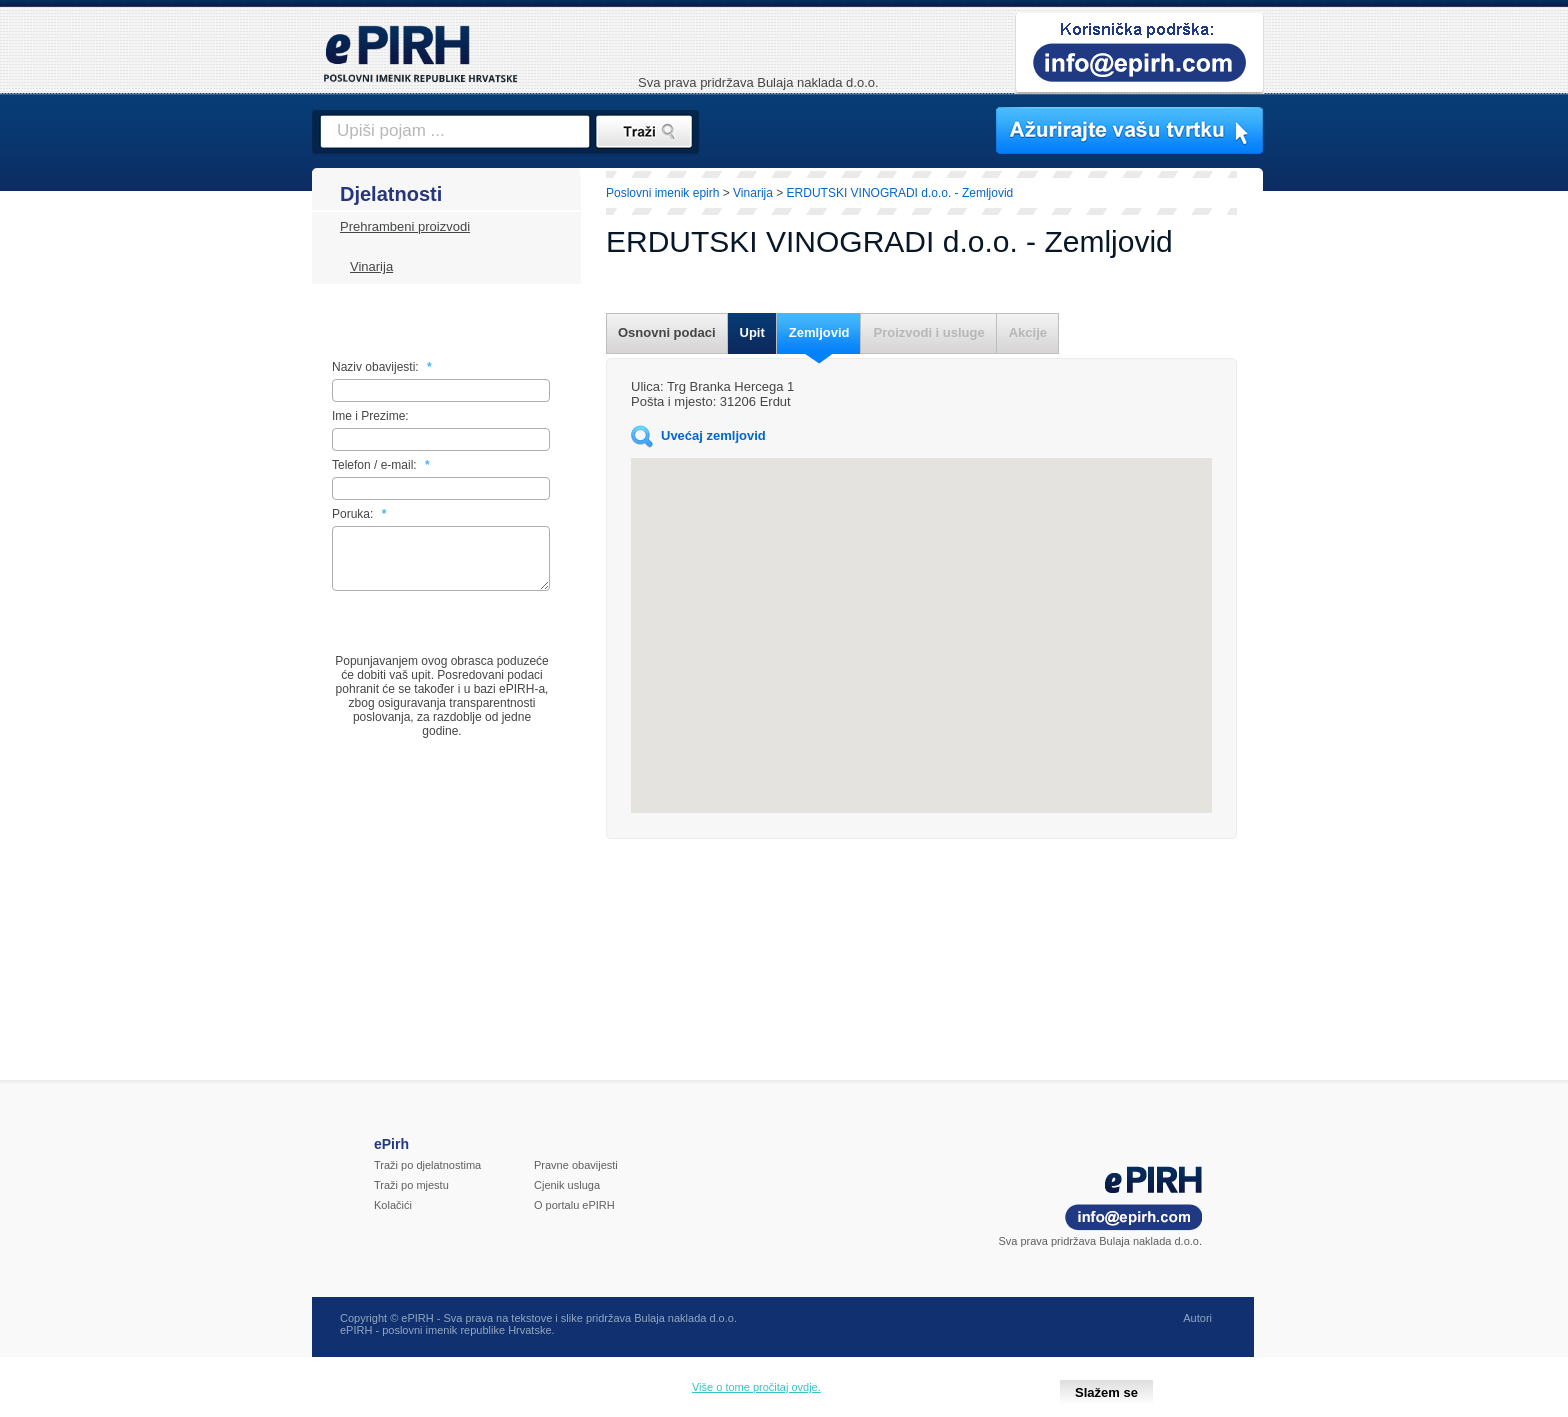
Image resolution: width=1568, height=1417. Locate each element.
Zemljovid (819, 332)
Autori (1197, 1330)
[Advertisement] (1351, 515)
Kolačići (393, 1217)
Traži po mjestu (411, 1197)
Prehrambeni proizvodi (405, 226)
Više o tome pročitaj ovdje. (756, 1387)
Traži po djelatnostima (427, 1177)
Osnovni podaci (667, 332)
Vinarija (371, 266)
